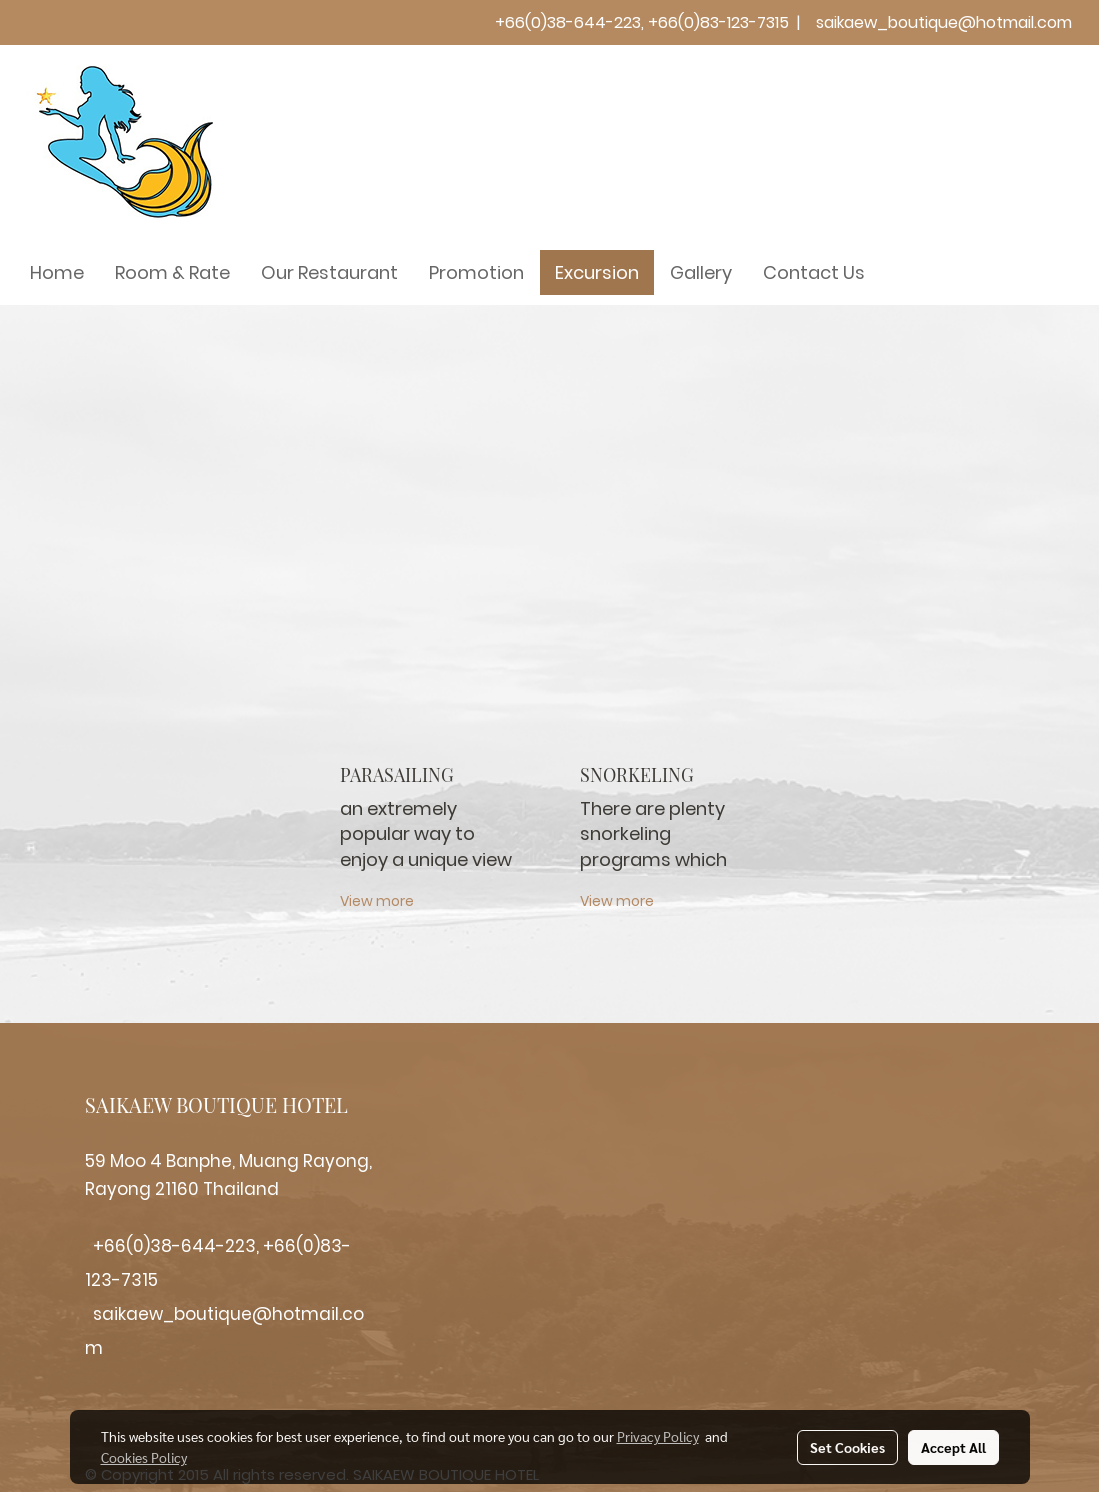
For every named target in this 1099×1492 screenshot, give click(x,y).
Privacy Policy (658, 1436)
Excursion (597, 272)
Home (57, 272)
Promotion (476, 272)
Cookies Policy (144, 1457)
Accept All (953, 1447)
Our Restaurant (329, 272)
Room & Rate (172, 272)
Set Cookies (847, 1447)
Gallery (701, 272)
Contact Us (814, 272)
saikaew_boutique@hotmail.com (944, 22)
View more (378, 901)
